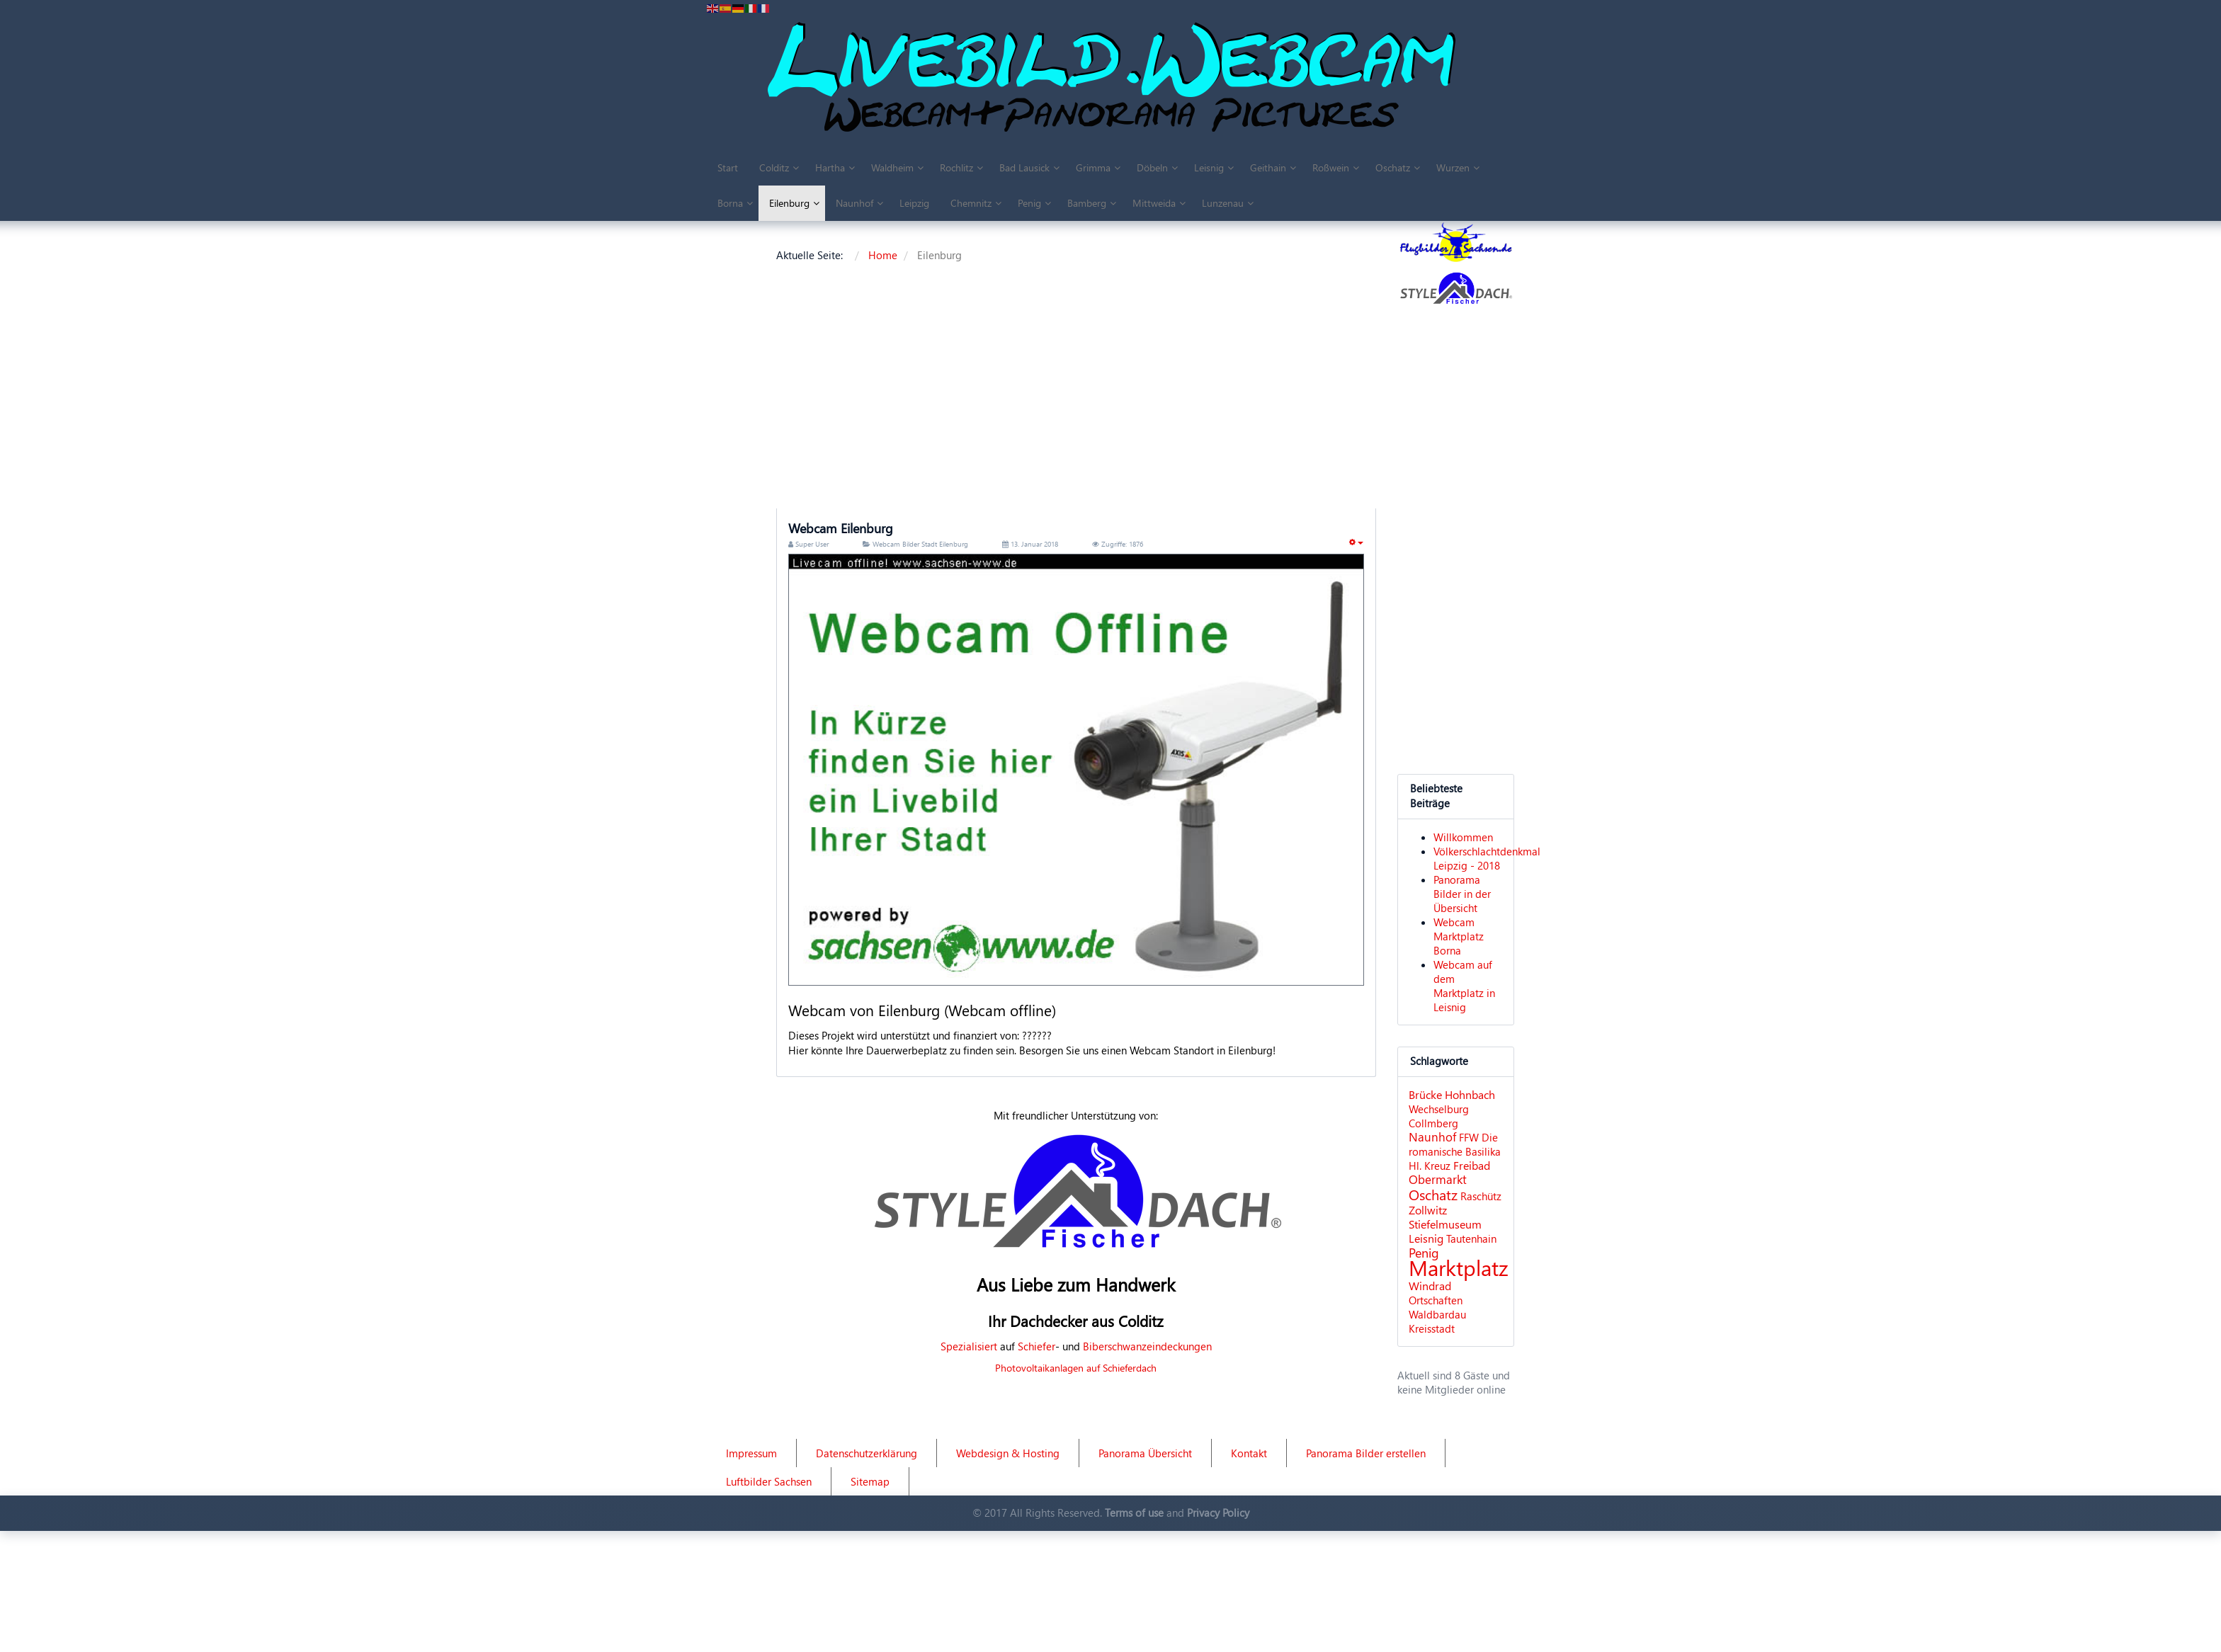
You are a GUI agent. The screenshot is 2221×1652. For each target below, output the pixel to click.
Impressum (751, 1453)
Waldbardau (1437, 1314)
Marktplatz (1459, 1267)
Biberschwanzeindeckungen (1147, 1346)
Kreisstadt (1432, 1328)
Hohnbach (1470, 1094)
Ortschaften (1435, 1300)
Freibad (1471, 1165)
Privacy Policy (1218, 1512)
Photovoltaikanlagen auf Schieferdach (1076, 1367)
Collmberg (1433, 1123)
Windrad (1430, 1285)
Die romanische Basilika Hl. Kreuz (1455, 1151)
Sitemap (870, 1481)
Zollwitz (1428, 1209)
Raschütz (1480, 1196)
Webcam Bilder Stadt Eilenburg (920, 544)
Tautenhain (1471, 1238)
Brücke (1425, 1094)
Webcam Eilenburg (840, 528)
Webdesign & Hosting (1008, 1453)
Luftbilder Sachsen (769, 1481)
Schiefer (1036, 1346)
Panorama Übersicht (1145, 1453)
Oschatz (1433, 1194)
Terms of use (1134, 1512)
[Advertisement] (1185, 388)
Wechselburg (1439, 1109)
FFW (1469, 1137)
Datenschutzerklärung (866, 1453)
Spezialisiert (969, 1346)
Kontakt (1249, 1453)
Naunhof (1432, 1137)
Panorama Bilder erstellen (1366, 1453)
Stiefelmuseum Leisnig (1445, 1231)
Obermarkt (1438, 1179)
